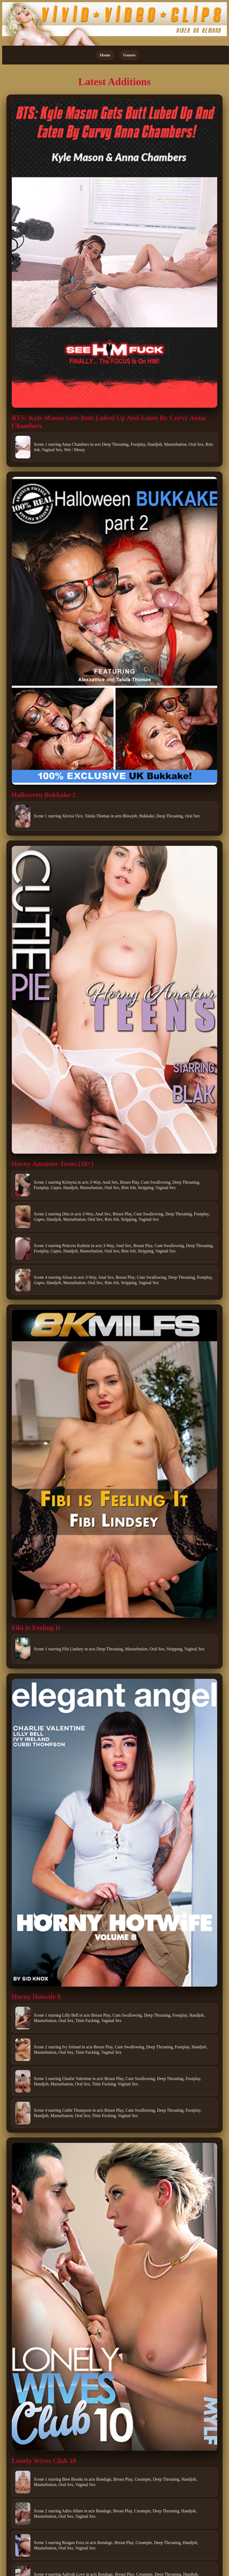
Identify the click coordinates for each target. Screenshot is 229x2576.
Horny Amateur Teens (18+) (53, 1164)
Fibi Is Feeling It (36, 1628)
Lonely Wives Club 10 (44, 2461)
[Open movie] (114, 254)
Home (105, 55)
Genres (129, 55)
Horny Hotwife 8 (36, 1997)
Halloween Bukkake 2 (44, 795)
